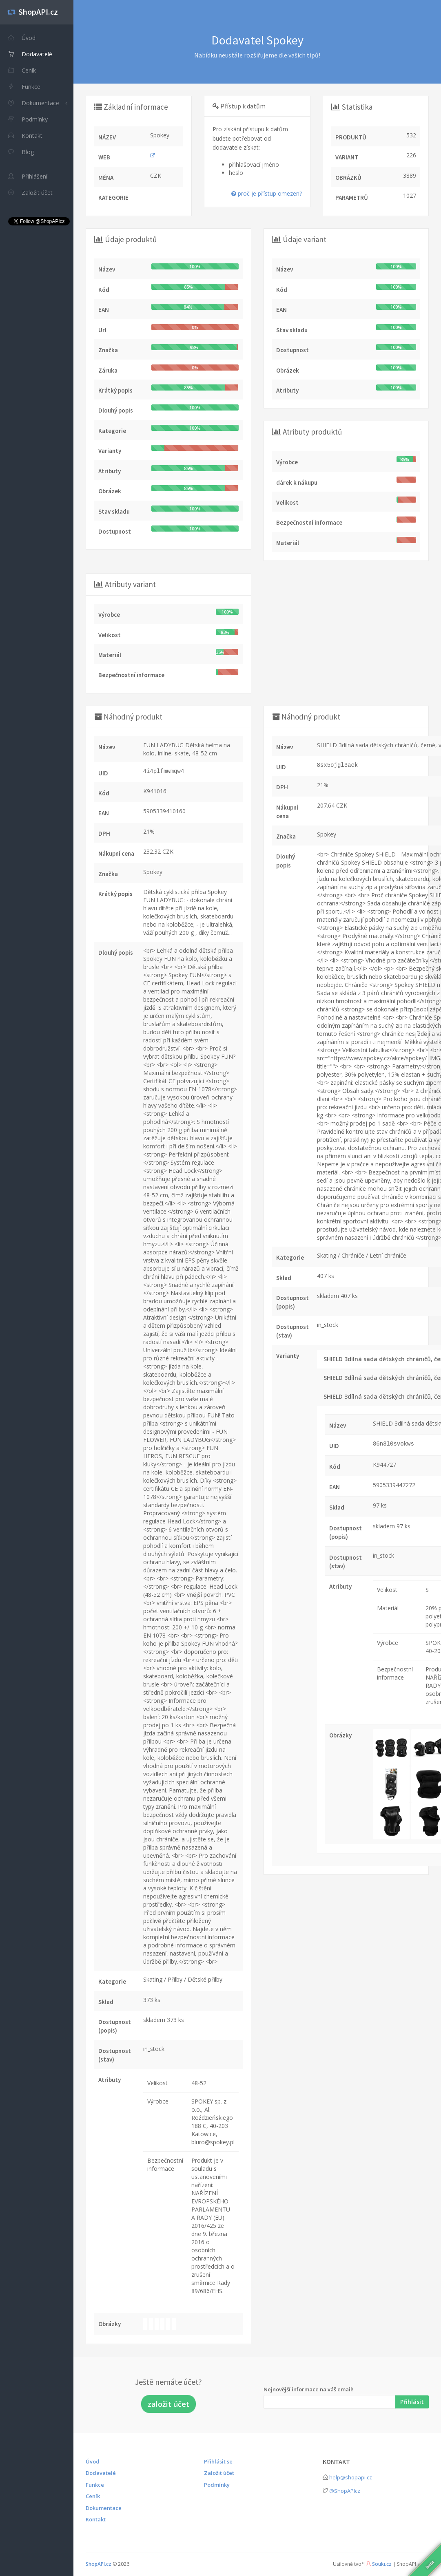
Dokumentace (33, 103)
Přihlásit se (218, 2461)
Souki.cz (382, 2564)
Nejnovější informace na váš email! (309, 2389)
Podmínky (217, 2484)
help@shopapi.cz (350, 2477)
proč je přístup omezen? (266, 193)
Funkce (95, 2484)
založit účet (168, 2404)
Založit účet (219, 2473)
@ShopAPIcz (344, 2490)
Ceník (93, 2496)
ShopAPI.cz (98, 2564)
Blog (21, 152)
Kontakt (96, 2519)
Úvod (93, 2461)
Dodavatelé (101, 2473)
